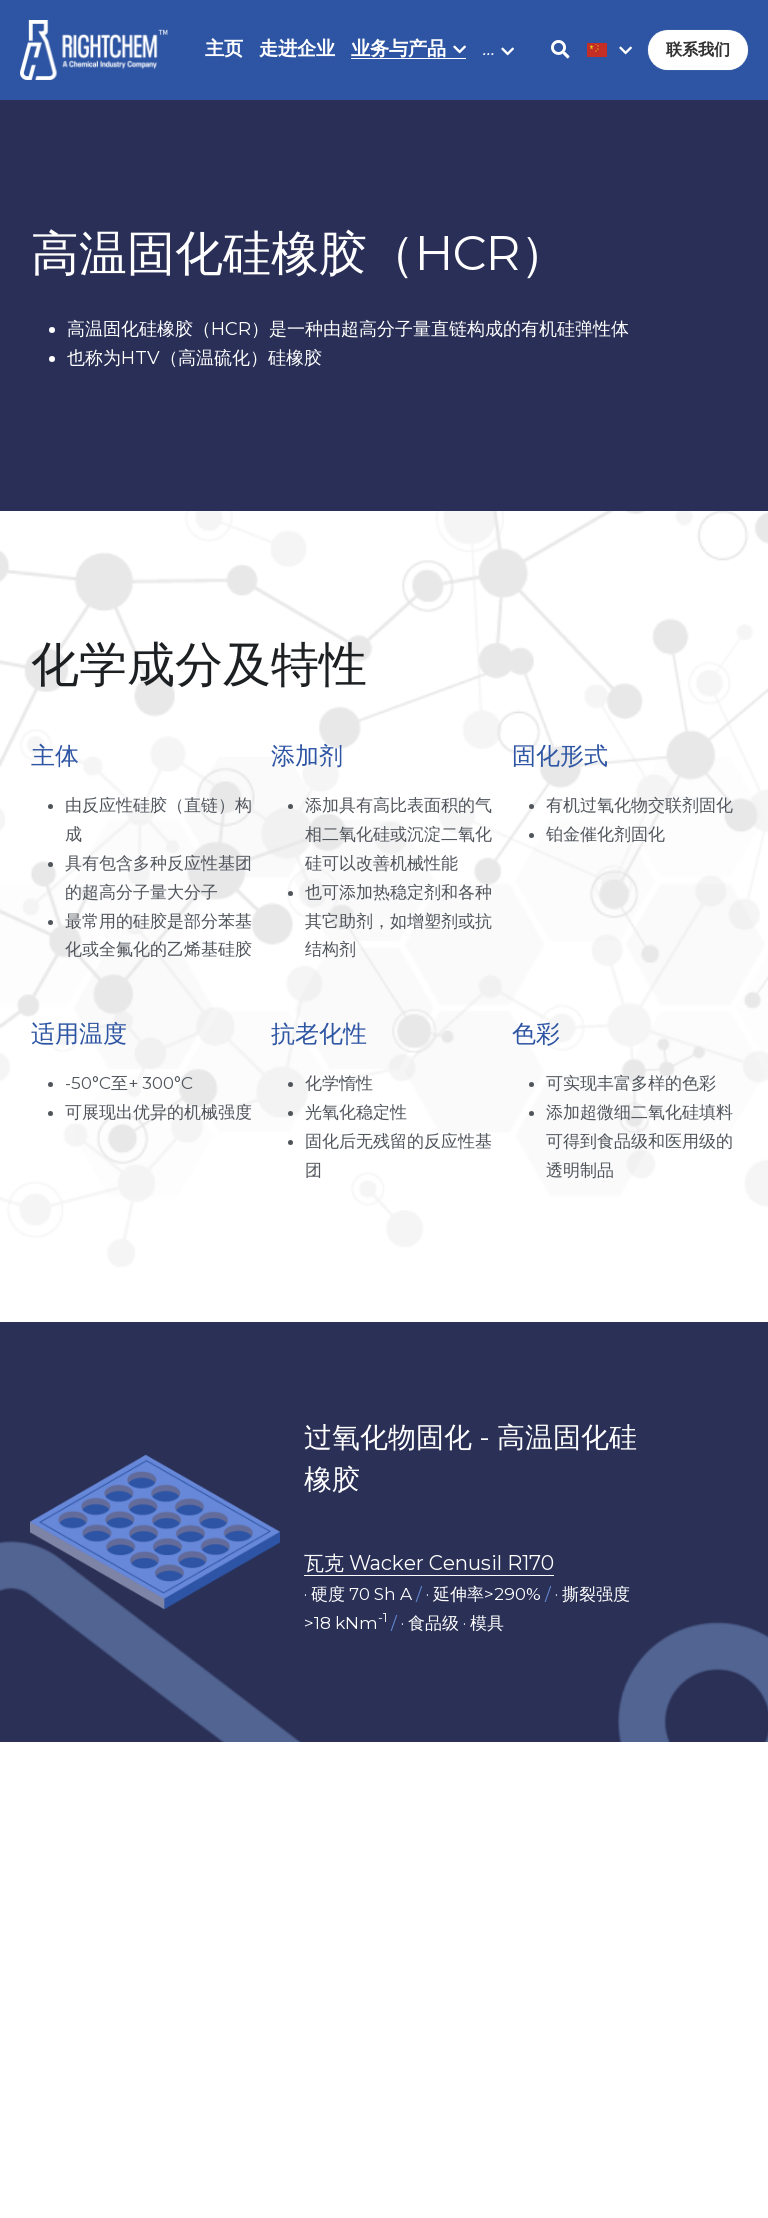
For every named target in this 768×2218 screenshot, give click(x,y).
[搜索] (560, 50)
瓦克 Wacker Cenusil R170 (429, 1567)
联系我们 (698, 49)
